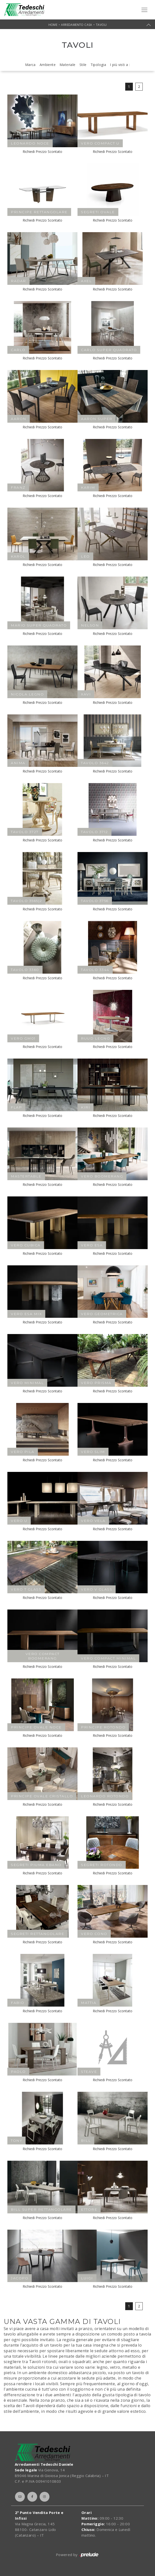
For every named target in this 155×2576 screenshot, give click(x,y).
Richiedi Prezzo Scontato (42, 151)
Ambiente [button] (48, 64)
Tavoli (101, 25)
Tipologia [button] (98, 64)
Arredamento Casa (76, 25)
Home (53, 25)
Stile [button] (83, 64)
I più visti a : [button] (120, 64)
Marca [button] (30, 64)
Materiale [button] (68, 64)
